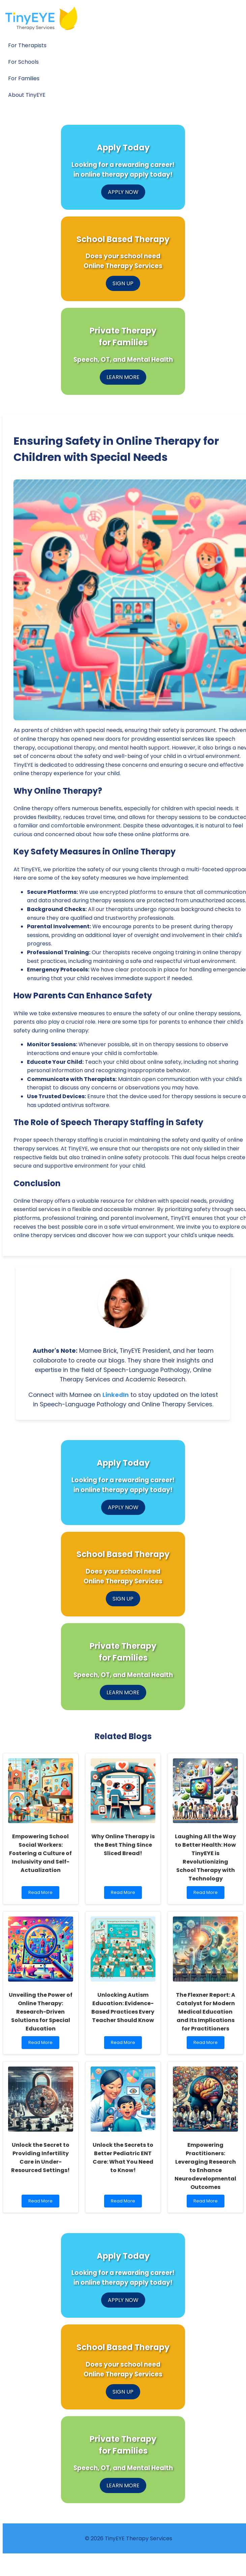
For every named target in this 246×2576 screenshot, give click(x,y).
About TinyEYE (26, 95)
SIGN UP (123, 283)
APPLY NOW (123, 192)
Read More (42, 1894)
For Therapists (27, 45)
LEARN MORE (123, 377)
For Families (23, 78)
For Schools (23, 62)
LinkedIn (115, 1395)
